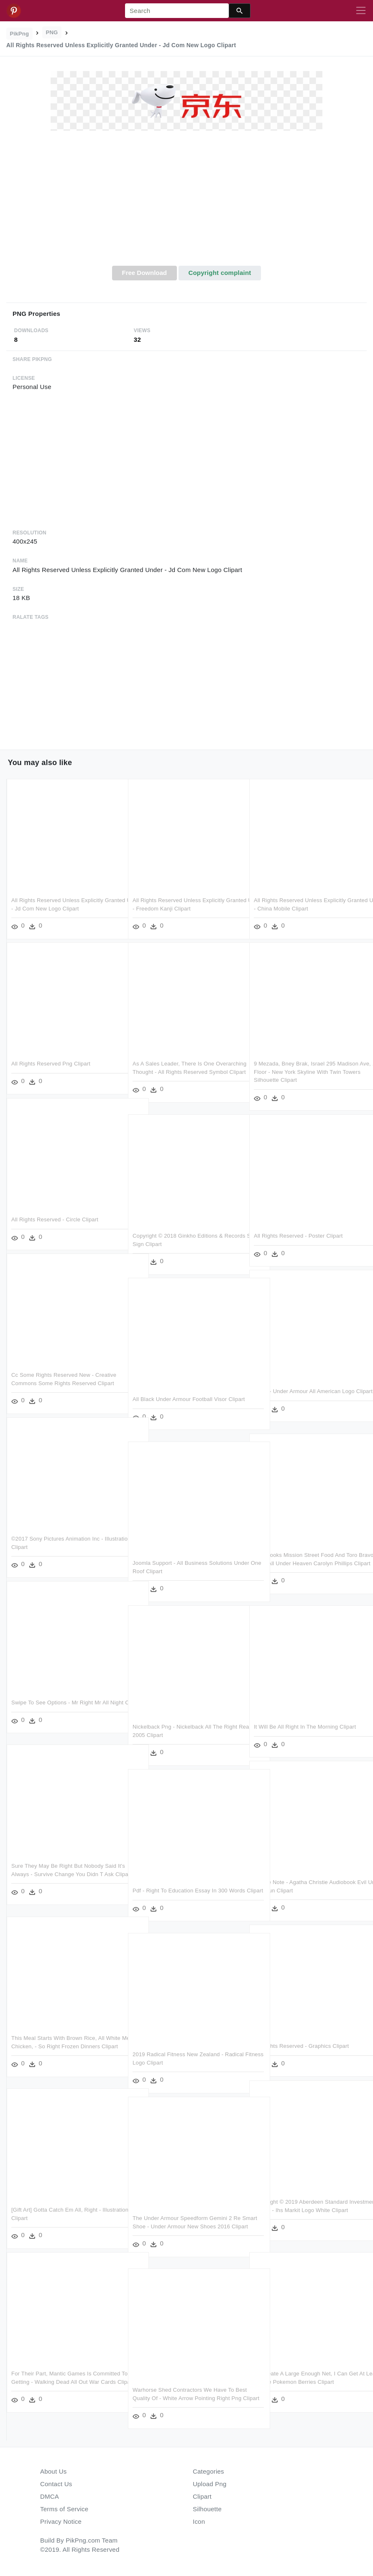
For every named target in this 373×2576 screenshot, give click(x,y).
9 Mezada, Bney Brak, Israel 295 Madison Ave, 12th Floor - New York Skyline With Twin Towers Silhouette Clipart (306, 1071)
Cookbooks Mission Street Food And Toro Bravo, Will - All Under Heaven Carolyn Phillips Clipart (306, 1562)
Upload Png (210, 2483)
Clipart (202, 2496)
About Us (53, 2471)
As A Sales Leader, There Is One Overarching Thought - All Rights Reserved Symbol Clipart (186, 1071)
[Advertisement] (186, 203)
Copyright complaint (219, 272)
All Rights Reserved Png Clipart (50, 1063)
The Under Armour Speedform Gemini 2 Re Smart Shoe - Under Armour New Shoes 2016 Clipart (187, 2225)
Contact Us (56, 2483)
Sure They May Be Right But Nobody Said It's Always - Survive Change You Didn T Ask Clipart (63, 1873)
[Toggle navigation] (361, 10)
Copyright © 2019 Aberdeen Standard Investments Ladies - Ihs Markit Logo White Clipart (308, 2209)
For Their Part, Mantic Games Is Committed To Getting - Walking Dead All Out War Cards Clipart (62, 2381)
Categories (208, 2471)
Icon (199, 2521)
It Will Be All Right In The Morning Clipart (305, 1726)
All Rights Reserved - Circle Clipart (54, 1219)
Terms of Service (64, 2508)
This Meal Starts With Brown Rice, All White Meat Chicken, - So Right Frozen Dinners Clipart (60, 2045)
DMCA (49, 2496)
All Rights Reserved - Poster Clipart (298, 1235)
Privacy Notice (61, 2521)
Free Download (144, 272)
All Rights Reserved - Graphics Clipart (301, 2045)
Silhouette (207, 2508)
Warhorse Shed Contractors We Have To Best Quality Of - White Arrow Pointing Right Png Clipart (183, 2397)
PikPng (19, 34)
